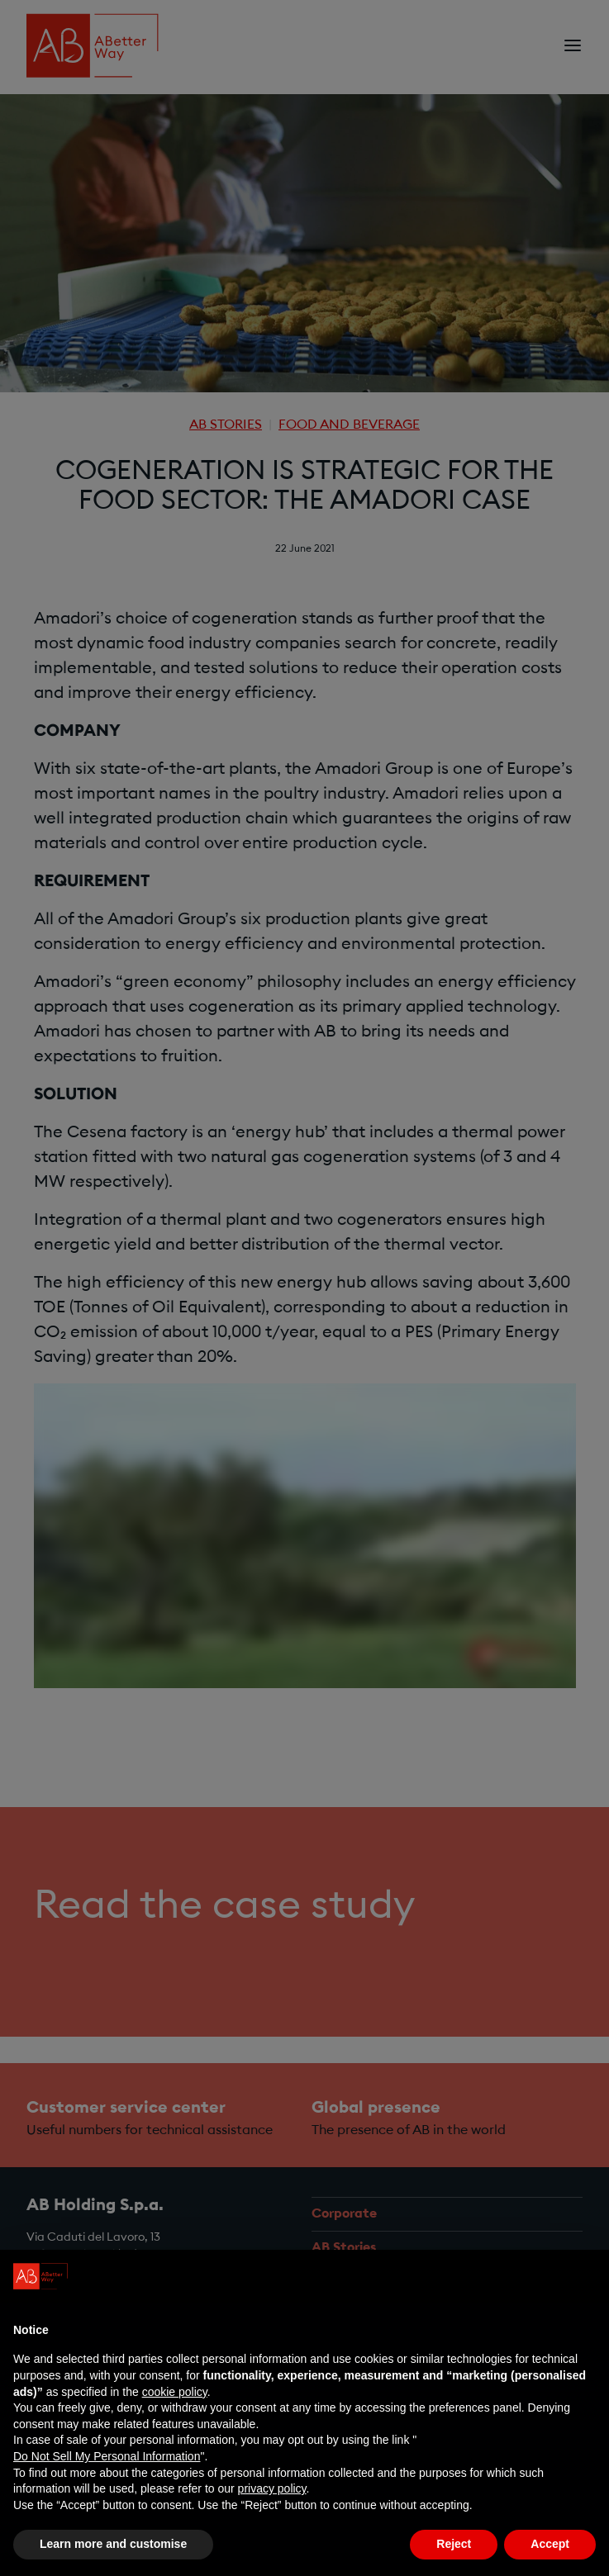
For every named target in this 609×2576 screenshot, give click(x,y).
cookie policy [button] (174, 2391)
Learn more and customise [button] (113, 2543)
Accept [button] (549, 2543)
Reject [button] (453, 2543)
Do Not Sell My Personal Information (106, 2456)
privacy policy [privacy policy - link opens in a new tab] (272, 2488)
